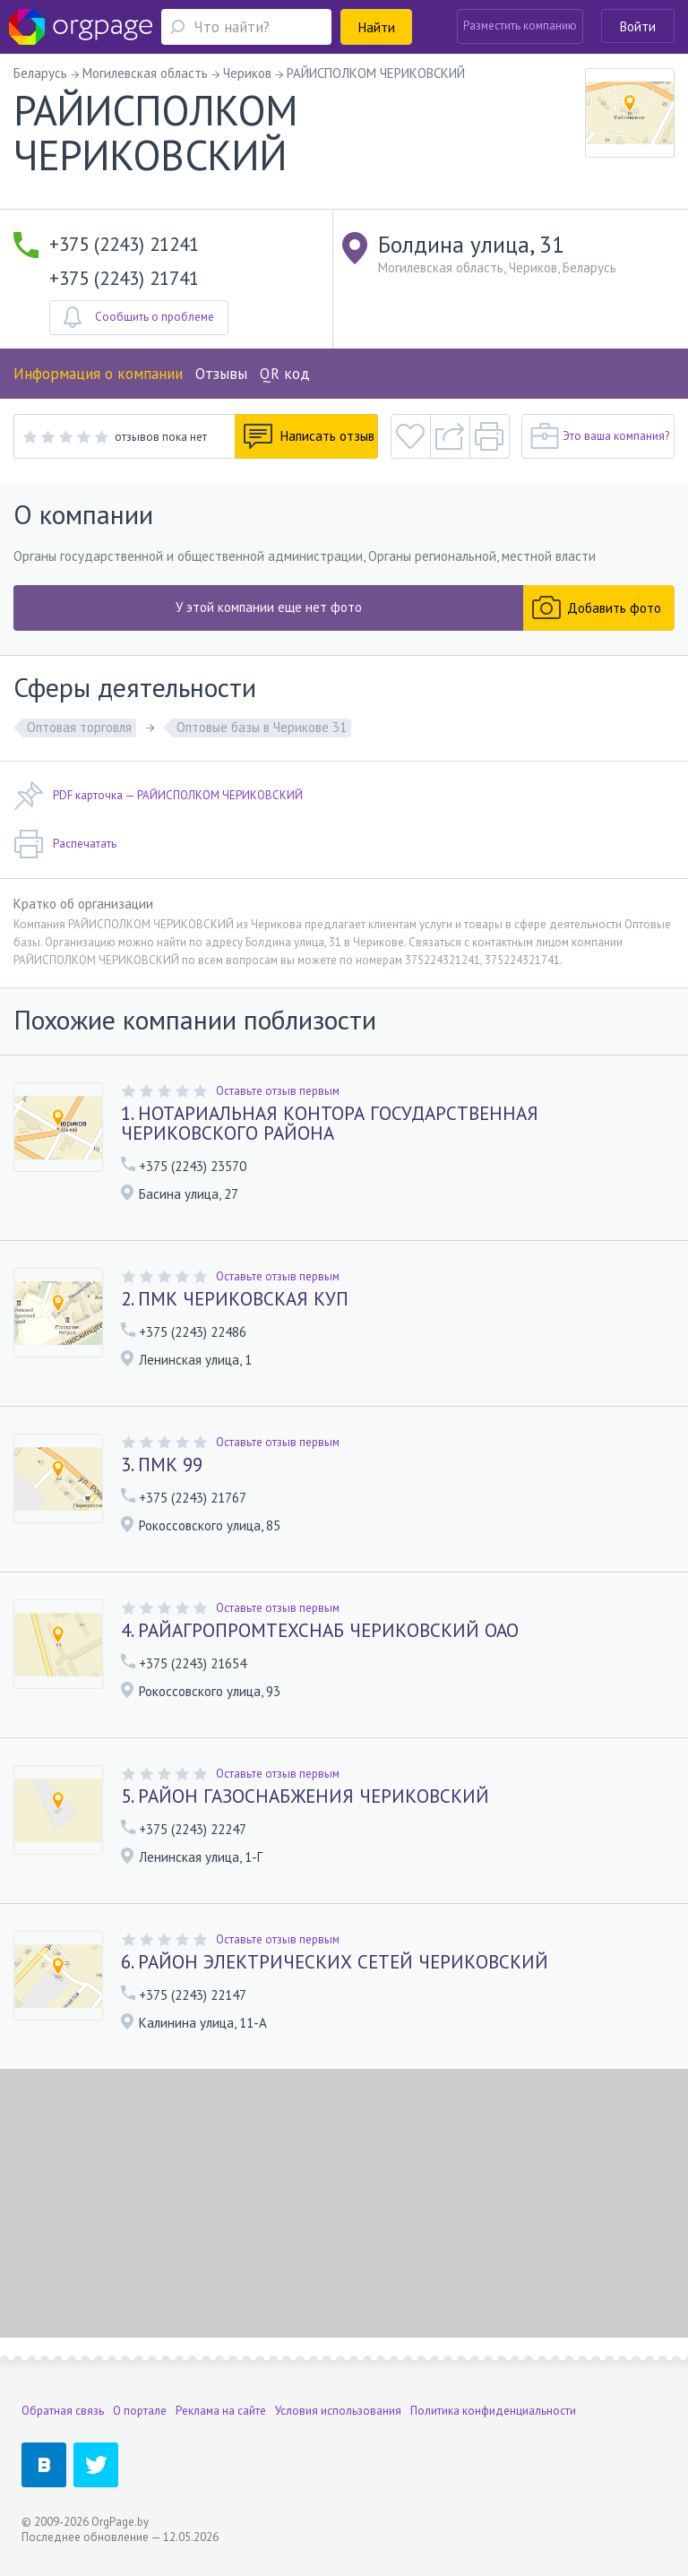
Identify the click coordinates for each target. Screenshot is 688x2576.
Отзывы (221, 373)
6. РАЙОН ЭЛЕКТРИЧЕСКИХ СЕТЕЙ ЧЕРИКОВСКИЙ (334, 1962)
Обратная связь (63, 2410)
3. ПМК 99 (161, 1465)
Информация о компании (98, 373)
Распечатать (64, 844)
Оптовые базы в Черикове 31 (261, 727)
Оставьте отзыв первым (278, 1090)
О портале (140, 2410)
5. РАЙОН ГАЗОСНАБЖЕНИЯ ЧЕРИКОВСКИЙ (305, 1796)
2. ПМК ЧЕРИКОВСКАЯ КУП (234, 1299)
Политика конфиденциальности (493, 2410)
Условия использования (338, 2410)
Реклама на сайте (221, 2410)
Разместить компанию (520, 25)
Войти (638, 26)
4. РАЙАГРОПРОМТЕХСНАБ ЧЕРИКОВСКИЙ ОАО (320, 1631)
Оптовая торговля (79, 727)
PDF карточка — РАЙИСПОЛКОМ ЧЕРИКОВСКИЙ (158, 795)
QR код (285, 373)
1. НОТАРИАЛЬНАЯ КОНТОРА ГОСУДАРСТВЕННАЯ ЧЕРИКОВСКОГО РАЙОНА (329, 1123)
